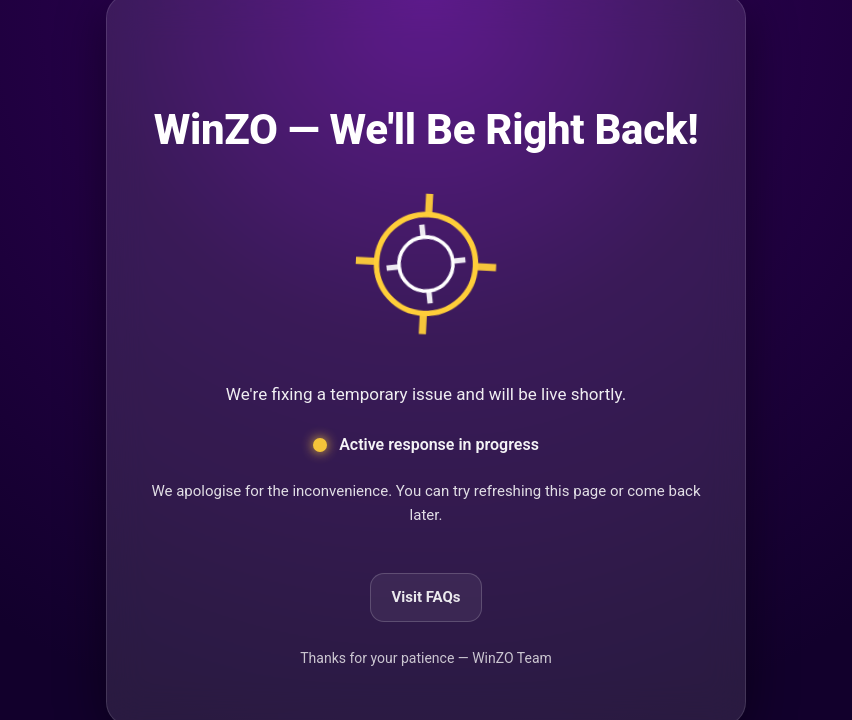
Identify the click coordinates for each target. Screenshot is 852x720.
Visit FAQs (425, 597)
